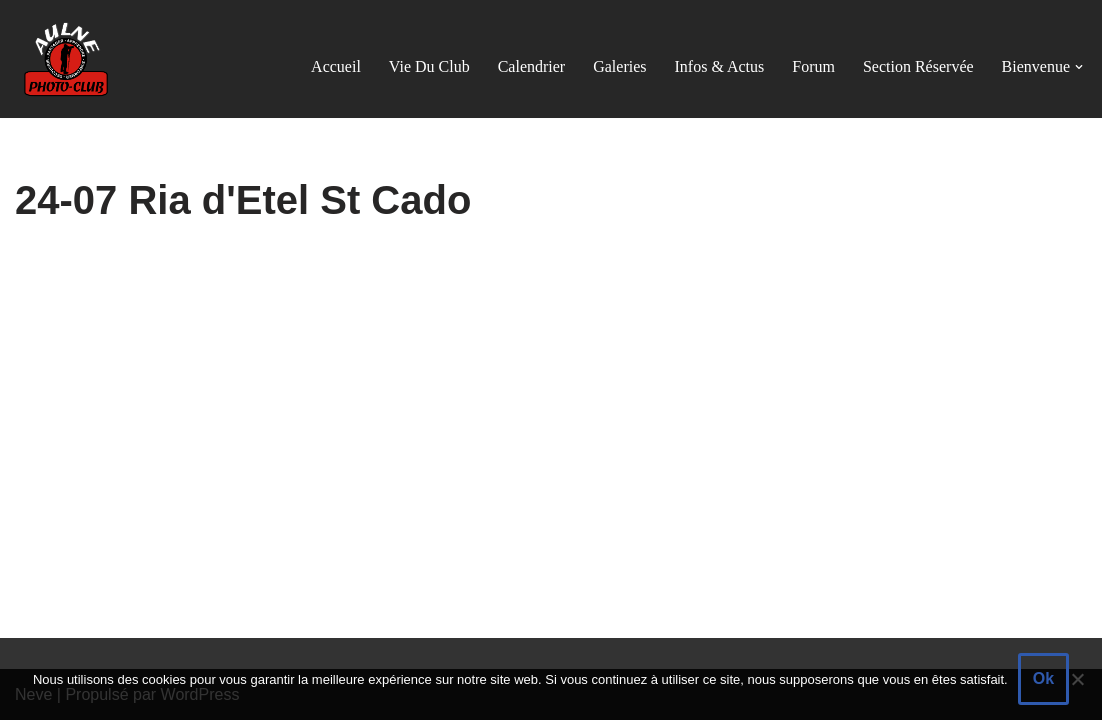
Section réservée (918, 66)
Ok (1043, 678)
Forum (813, 66)
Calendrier (532, 66)
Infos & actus (720, 66)
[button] (1079, 67)
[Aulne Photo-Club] (65, 59)
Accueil (336, 66)
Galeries (619, 66)
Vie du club (429, 66)
